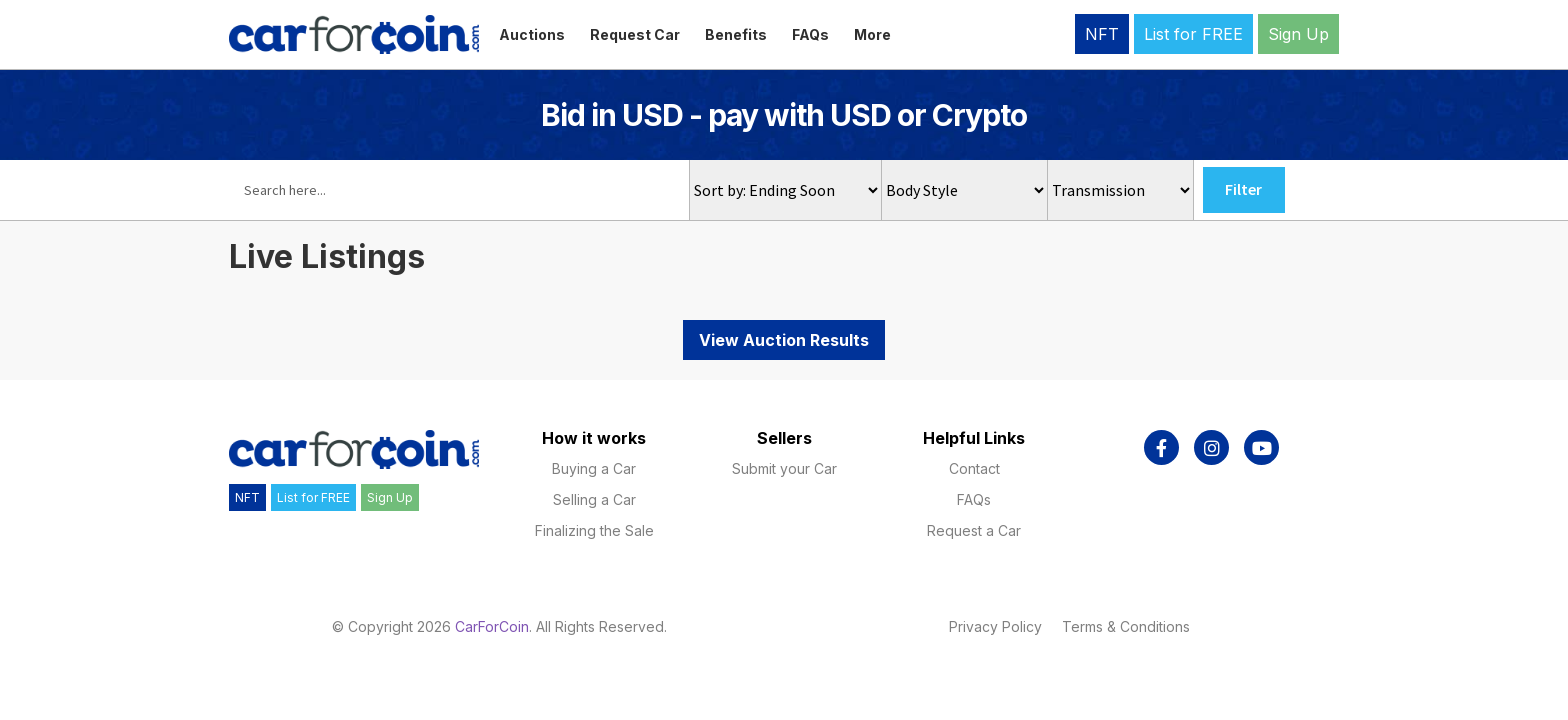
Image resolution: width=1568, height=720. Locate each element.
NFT (1102, 34)
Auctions (532, 34)
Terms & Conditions (1126, 626)
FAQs (810, 34)
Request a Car (974, 530)
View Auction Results (784, 340)
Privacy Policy (995, 626)
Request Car (635, 34)
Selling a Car (594, 499)
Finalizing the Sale (594, 530)
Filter (1243, 189)
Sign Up (1298, 34)
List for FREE (1193, 34)
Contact (974, 468)
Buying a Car (594, 468)
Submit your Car (784, 468)
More (872, 34)
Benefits (736, 34)
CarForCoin (492, 626)
